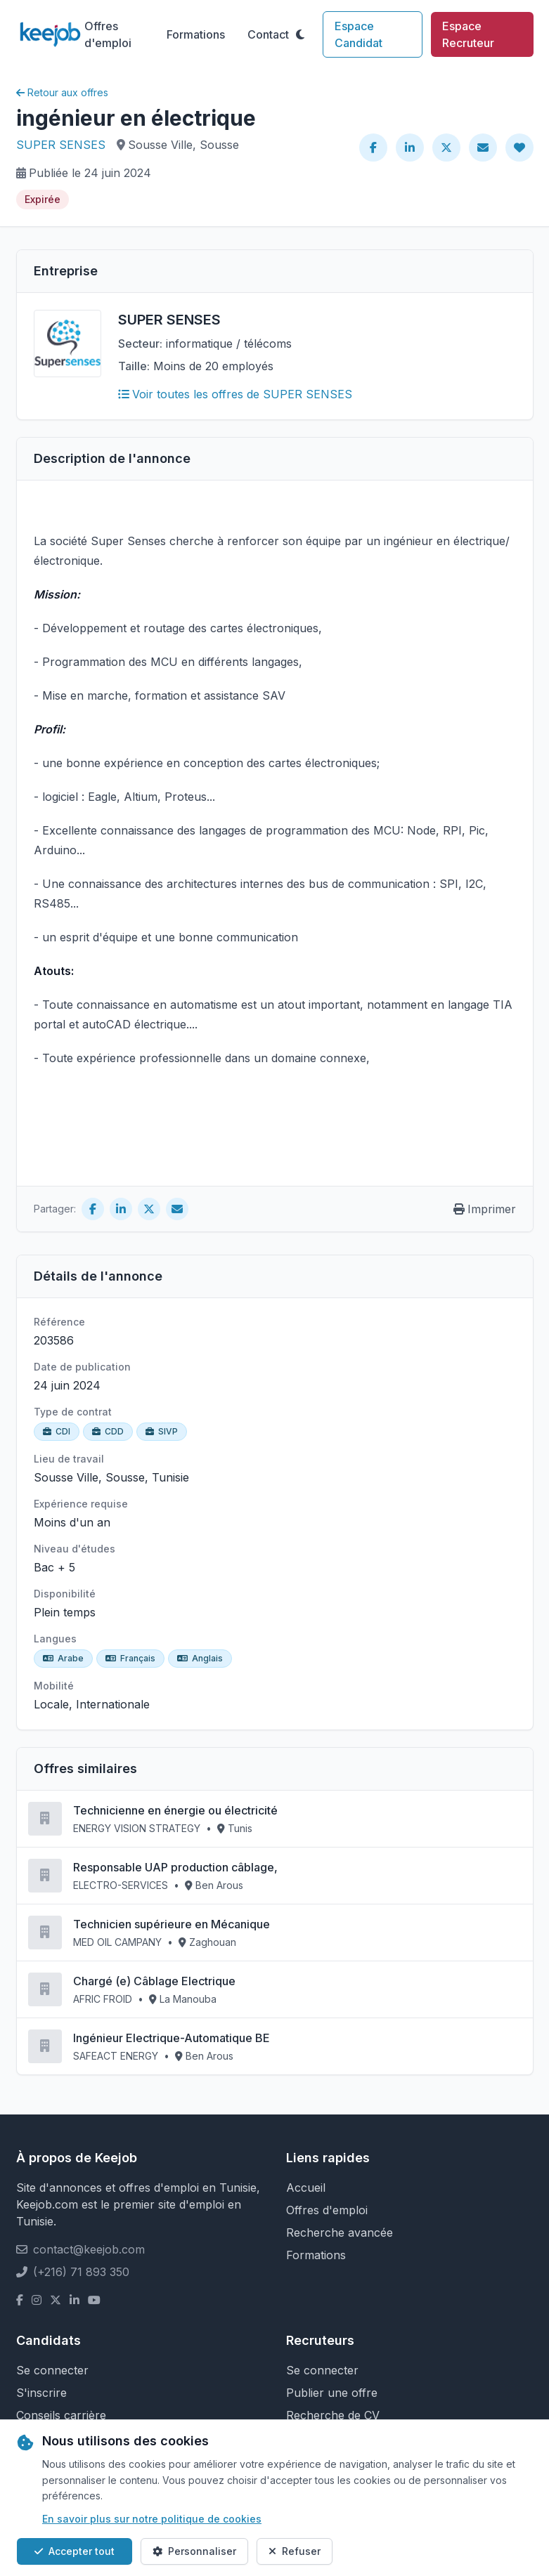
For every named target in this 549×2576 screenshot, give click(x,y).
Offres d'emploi (107, 34)
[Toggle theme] (300, 34)
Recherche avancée (339, 2232)
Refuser (295, 2551)
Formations (196, 34)
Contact (268, 34)
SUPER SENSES (60, 145)
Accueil (305, 2188)
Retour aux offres (62, 92)
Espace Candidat (358, 34)
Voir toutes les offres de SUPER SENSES (235, 394)
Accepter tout (74, 2551)
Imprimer (484, 1209)
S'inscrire (41, 2393)
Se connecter (52, 2370)
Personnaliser (194, 2551)
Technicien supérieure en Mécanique (171, 1924)
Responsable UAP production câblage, (175, 1867)
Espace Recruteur (468, 34)
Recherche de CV (333, 2415)
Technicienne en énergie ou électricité (175, 1810)
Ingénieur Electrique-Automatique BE (171, 2038)
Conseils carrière (61, 2415)
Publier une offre (331, 2393)
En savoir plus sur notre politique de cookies (151, 2519)
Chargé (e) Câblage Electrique (154, 1981)
